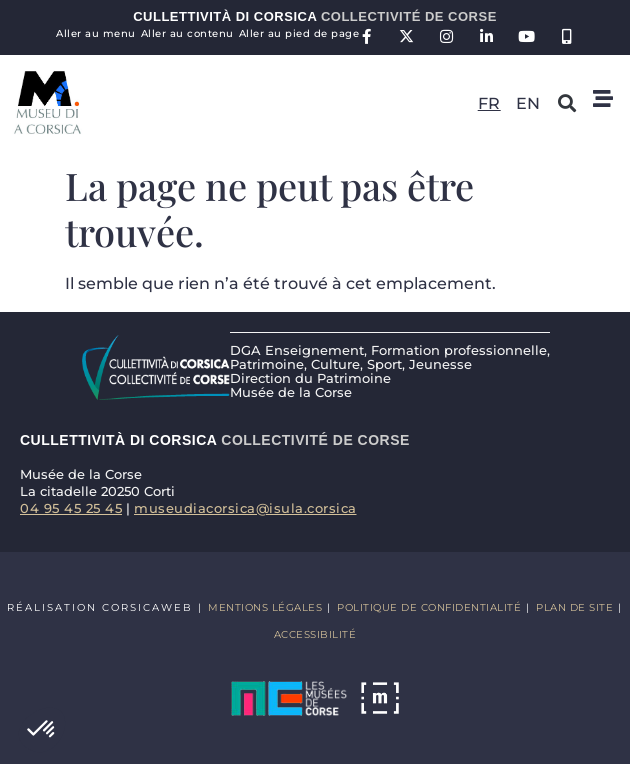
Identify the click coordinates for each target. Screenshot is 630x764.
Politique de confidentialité (429, 607)
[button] (42, 730)
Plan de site (574, 607)
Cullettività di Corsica (315, 16)
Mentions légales (265, 607)
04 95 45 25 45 (71, 508)
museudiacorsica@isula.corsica (245, 508)
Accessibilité (315, 634)
